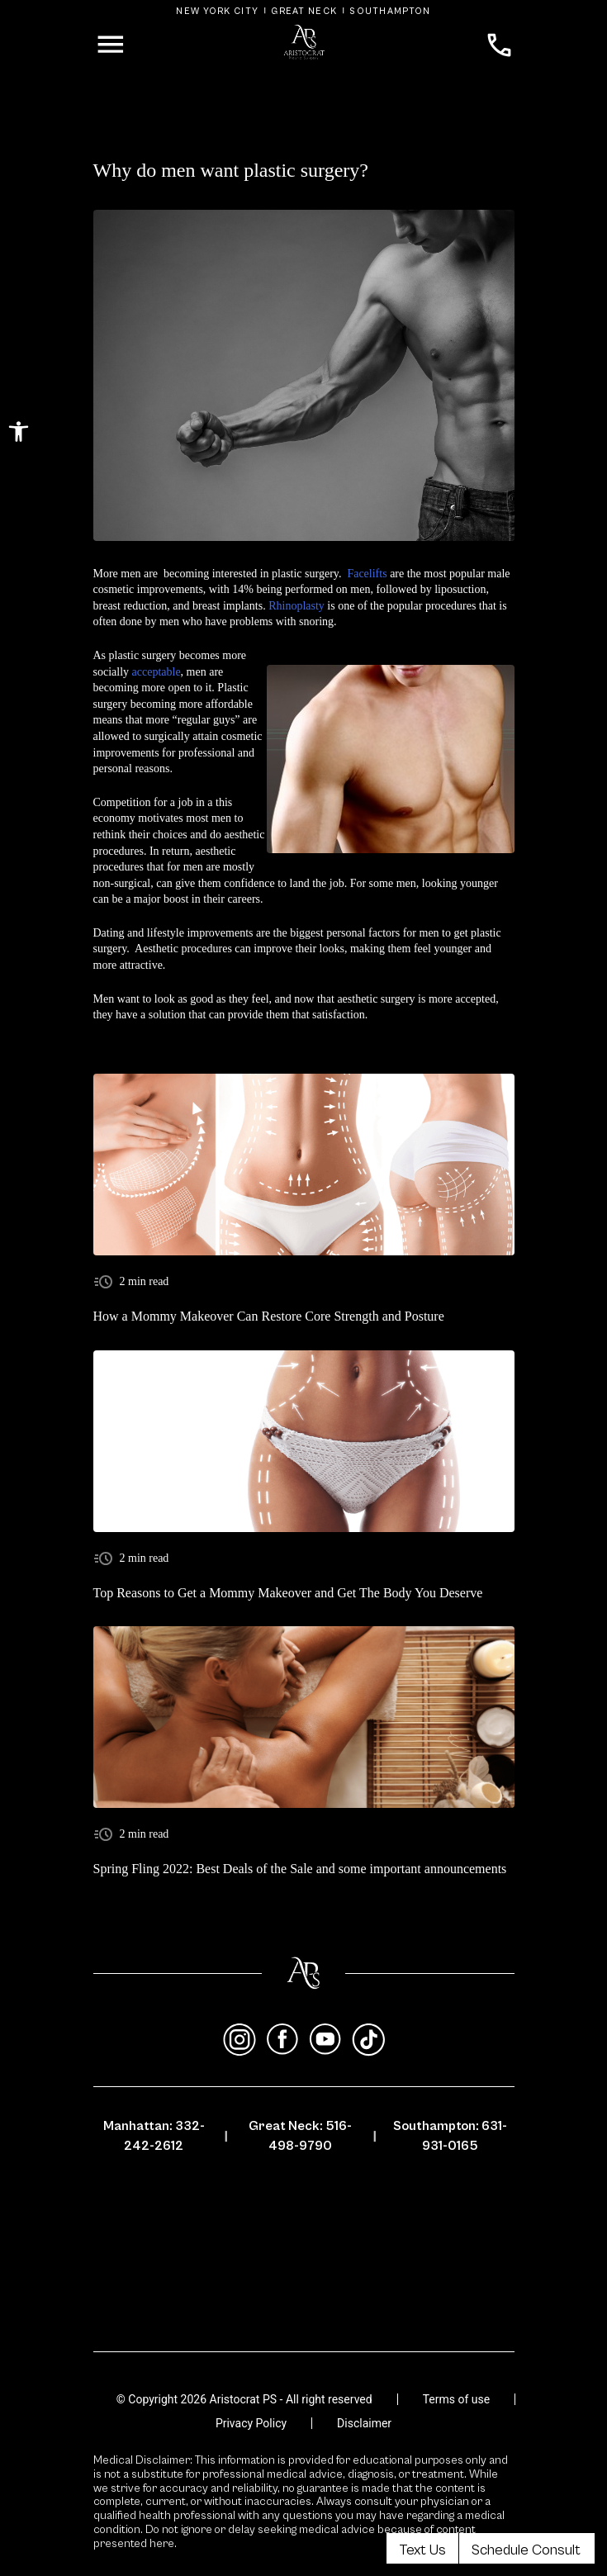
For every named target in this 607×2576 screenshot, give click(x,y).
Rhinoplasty (296, 606)
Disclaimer (364, 2423)
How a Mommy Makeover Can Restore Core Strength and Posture (268, 1316)
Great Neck (304, 11)
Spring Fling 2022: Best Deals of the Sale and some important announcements (300, 1869)
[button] (18, 431)
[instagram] (239, 2040)
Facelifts (366, 573)
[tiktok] (368, 2040)
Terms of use (457, 2399)
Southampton (389, 11)
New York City (217, 11)
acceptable (156, 672)
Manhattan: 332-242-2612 (154, 2135)
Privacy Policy (251, 2423)
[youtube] (325, 2040)
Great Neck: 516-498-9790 (300, 2135)
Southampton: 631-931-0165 (450, 2135)
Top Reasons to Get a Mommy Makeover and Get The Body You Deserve (288, 1593)
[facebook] (282, 2040)
